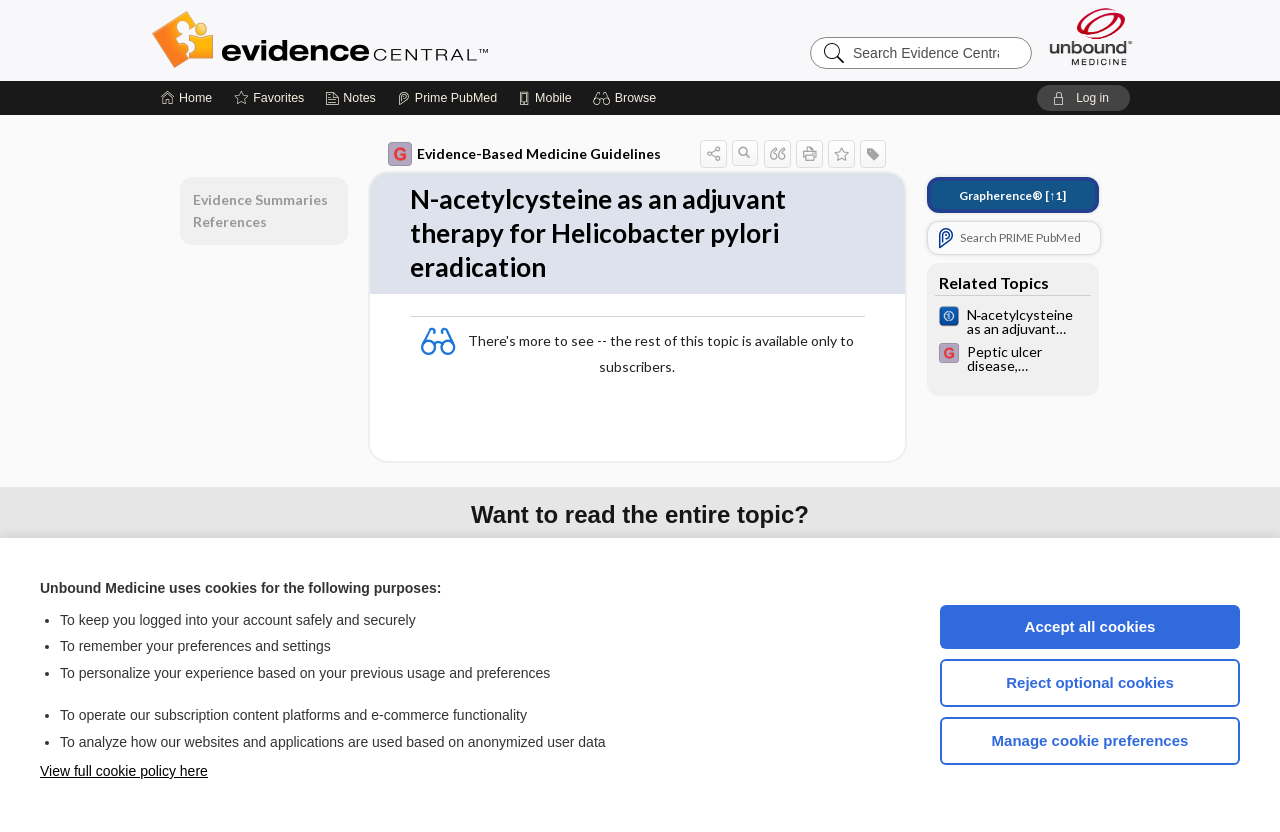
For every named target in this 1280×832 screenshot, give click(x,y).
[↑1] (1012, 195)
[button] (627, 98)
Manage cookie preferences (1090, 740)
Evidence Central (400, 40)
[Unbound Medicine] (1091, 36)
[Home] (186, 98)
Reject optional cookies (1090, 682)
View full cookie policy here (124, 771)
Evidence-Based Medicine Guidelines (524, 154)
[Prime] (447, 98)
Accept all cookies (1090, 626)
